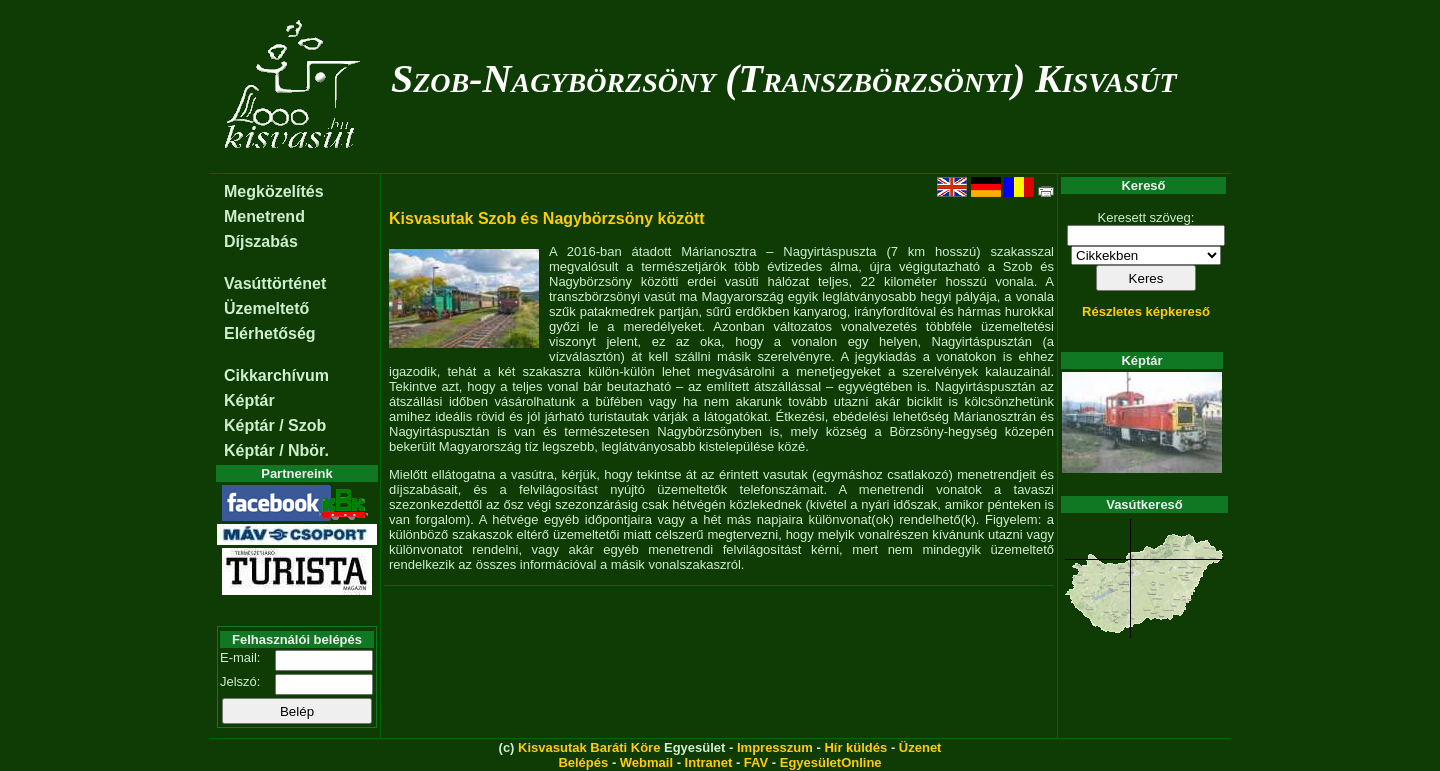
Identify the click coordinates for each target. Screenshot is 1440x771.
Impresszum (775, 747)
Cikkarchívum (276, 375)
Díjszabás (261, 241)
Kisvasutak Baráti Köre (589, 747)
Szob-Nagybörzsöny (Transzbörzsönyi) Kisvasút (784, 78)
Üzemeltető (266, 308)
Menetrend (264, 216)
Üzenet (920, 747)
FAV (756, 762)
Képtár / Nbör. (276, 450)
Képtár (249, 400)
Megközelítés (274, 191)
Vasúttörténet (275, 283)
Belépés (583, 762)
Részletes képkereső (1146, 311)
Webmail (646, 762)
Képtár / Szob (275, 425)
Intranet (709, 762)
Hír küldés (855, 747)
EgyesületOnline (831, 762)
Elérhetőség (270, 333)
